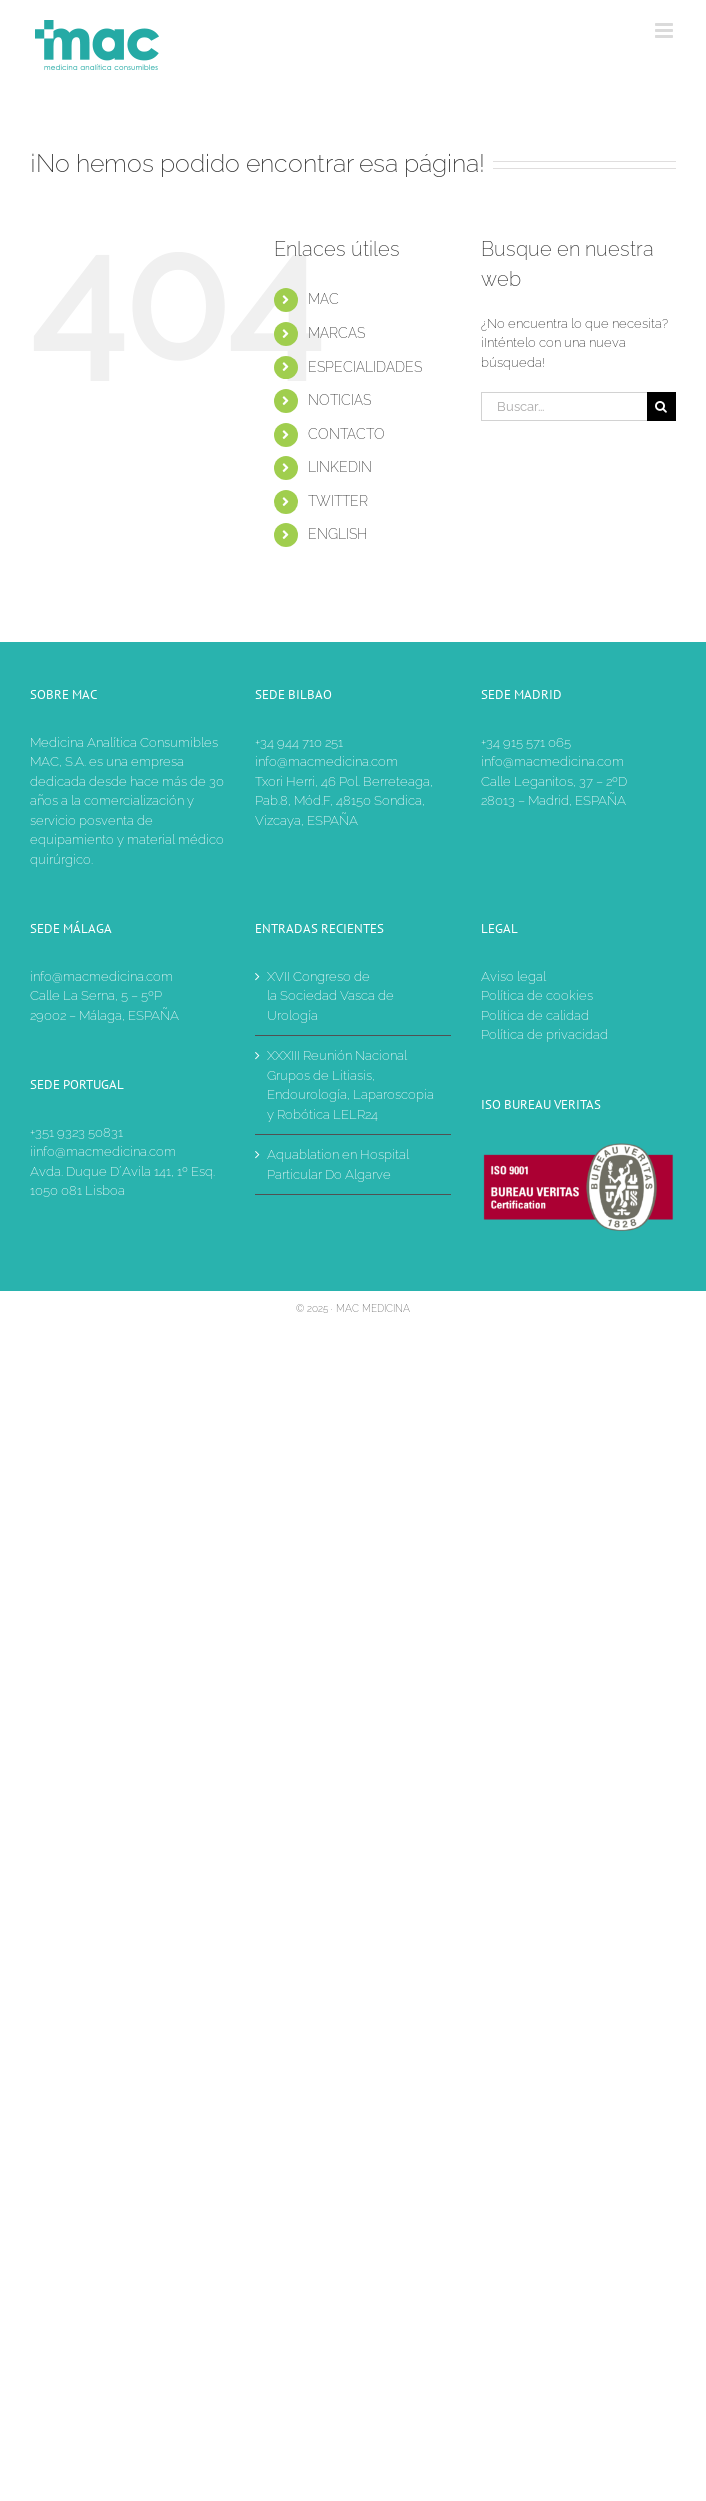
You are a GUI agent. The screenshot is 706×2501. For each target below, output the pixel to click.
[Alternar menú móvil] (665, 30)
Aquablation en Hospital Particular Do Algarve (338, 1164)
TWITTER (338, 501)
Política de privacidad (544, 1034)
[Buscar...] (564, 406)
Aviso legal (513, 976)
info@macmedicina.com (326, 761)
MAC (323, 299)
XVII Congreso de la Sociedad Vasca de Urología (330, 996)
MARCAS (336, 333)
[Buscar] (661, 406)
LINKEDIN (340, 467)
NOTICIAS (339, 400)
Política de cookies (537, 995)
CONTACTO (346, 434)
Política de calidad (535, 1015)
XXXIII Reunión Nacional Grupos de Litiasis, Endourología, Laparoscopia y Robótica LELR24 (350, 1085)
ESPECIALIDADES (365, 367)
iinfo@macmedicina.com (103, 1151)
